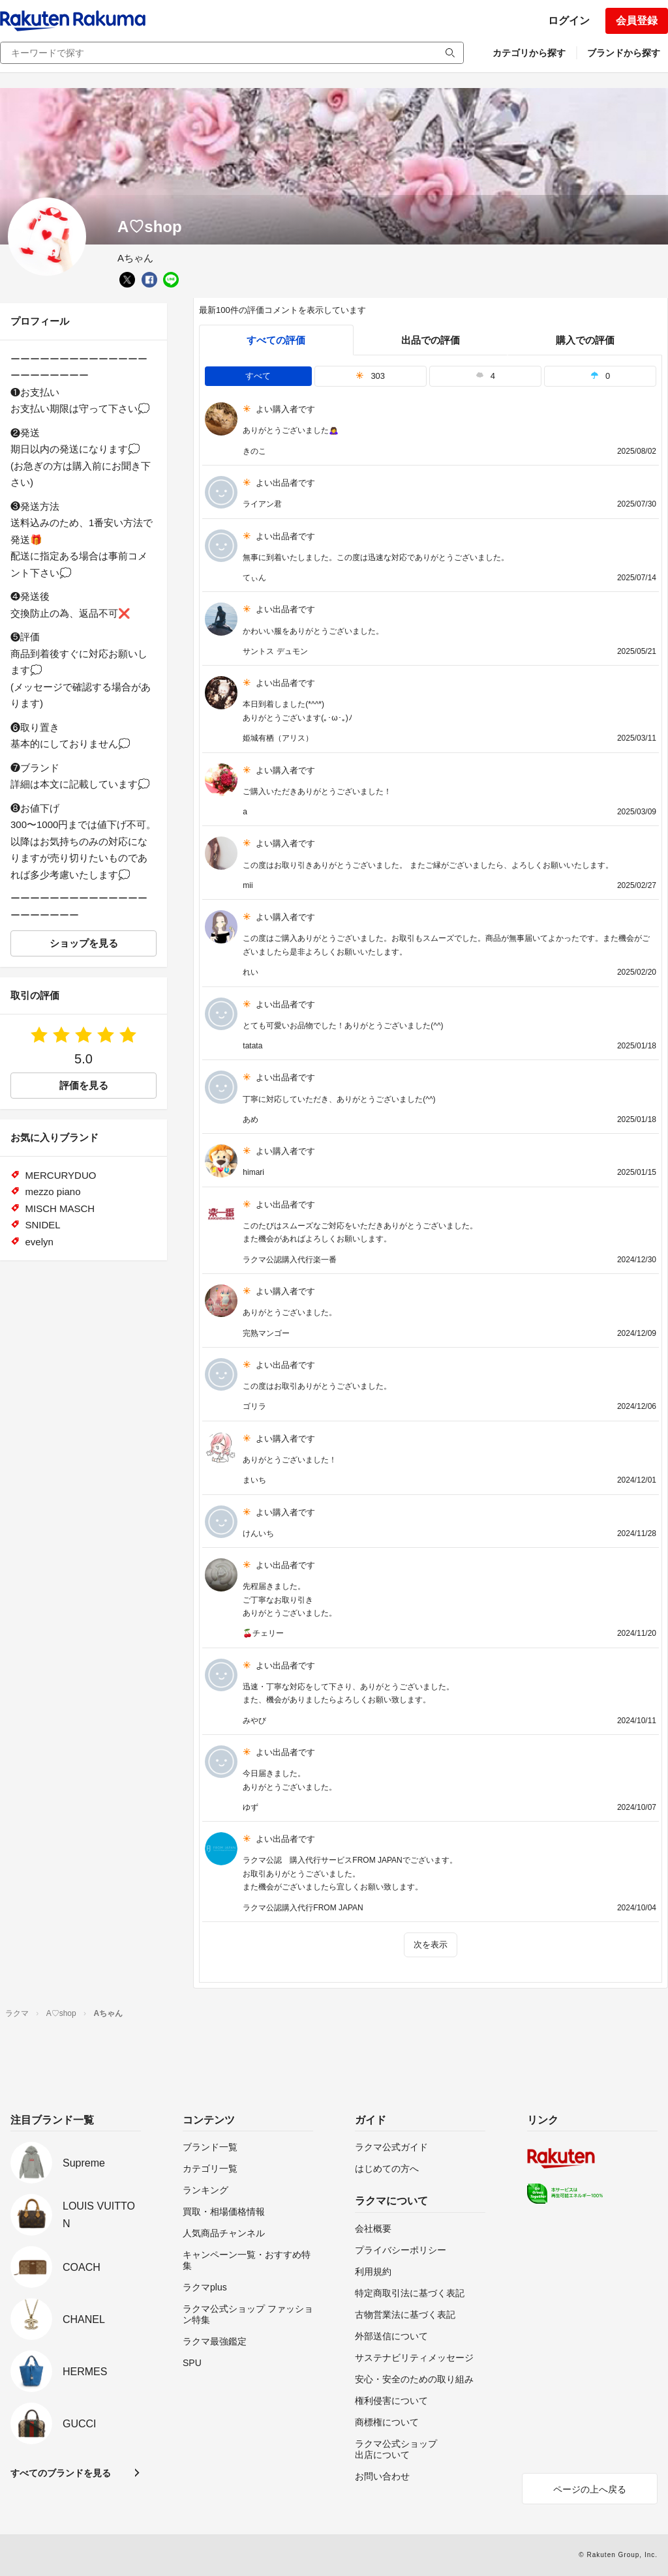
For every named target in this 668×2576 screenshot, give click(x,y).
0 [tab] (600, 376)
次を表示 (431, 1944)
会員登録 (637, 20)
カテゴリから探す (529, 53)
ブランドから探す (623, 53)
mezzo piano (53, 1191)
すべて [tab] (258, 376)
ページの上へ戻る (589, 2489)
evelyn (39, 1241)
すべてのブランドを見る (60, 2473)
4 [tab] (485, 376)
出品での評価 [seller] (430, 340)
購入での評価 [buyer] (585, 340)
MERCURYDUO (61, 1175)
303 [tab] (370, 376)
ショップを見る (84, 943)
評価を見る (83, 1085)
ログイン (569, 20)
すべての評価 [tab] (276, 340)
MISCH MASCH (60, 1208)
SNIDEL (43, 1224)
